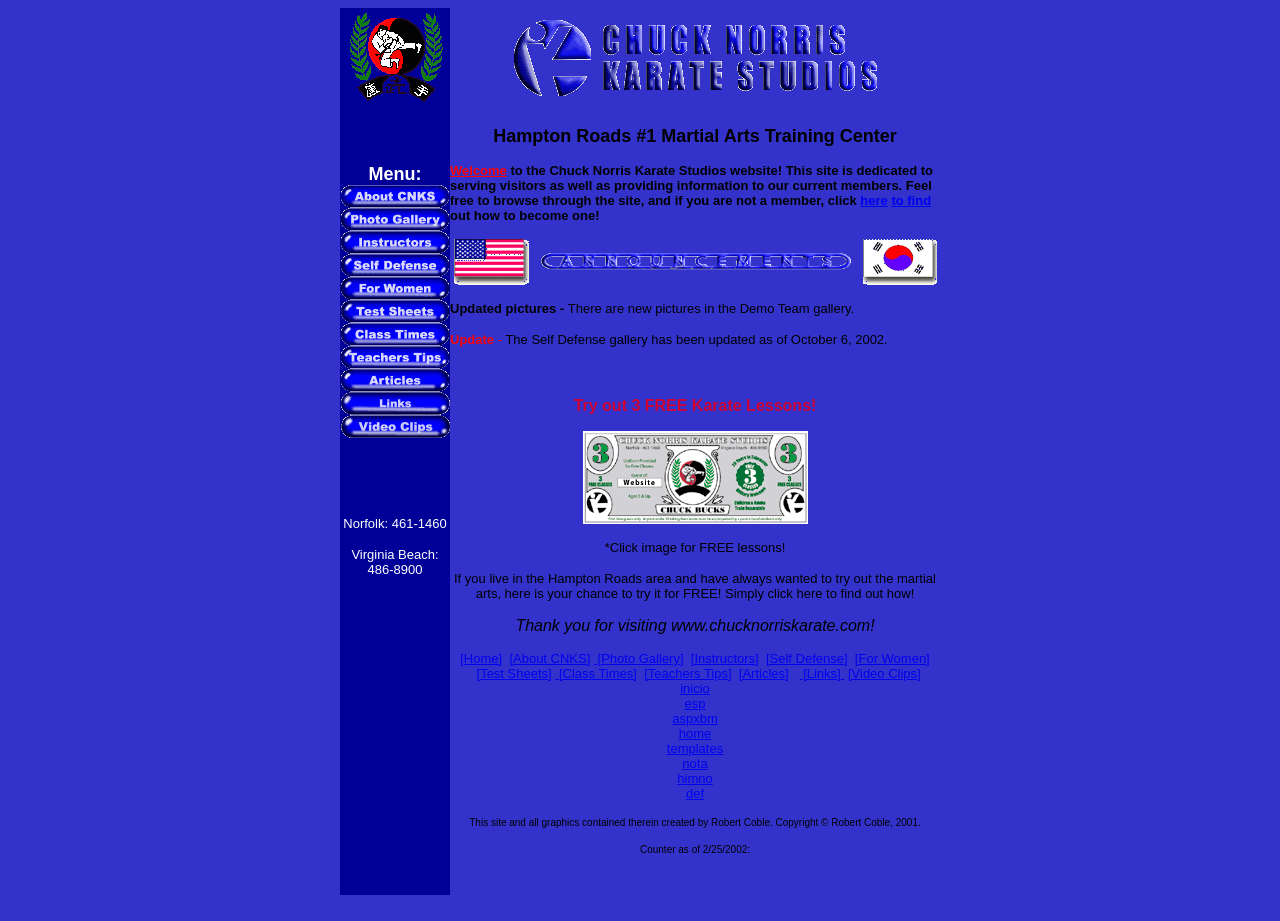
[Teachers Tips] (687, 673)
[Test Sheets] (514, 673)
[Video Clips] (884, 673)
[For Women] (892, 658)
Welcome (478, 170)
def (695, 793)
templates (695, 748)
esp (695, 703)
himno (694, 778)
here (873, 200)
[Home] (481, 658)
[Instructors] (725, 658)
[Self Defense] (807, 658)
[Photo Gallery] (639, 658)
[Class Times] (596, 673)
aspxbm (695, 718)
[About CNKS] (549, 658)
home (695, 733)
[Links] (820, 673)
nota (694, 763)
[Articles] (764, 673)
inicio (695, 688)
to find (911, 200)
